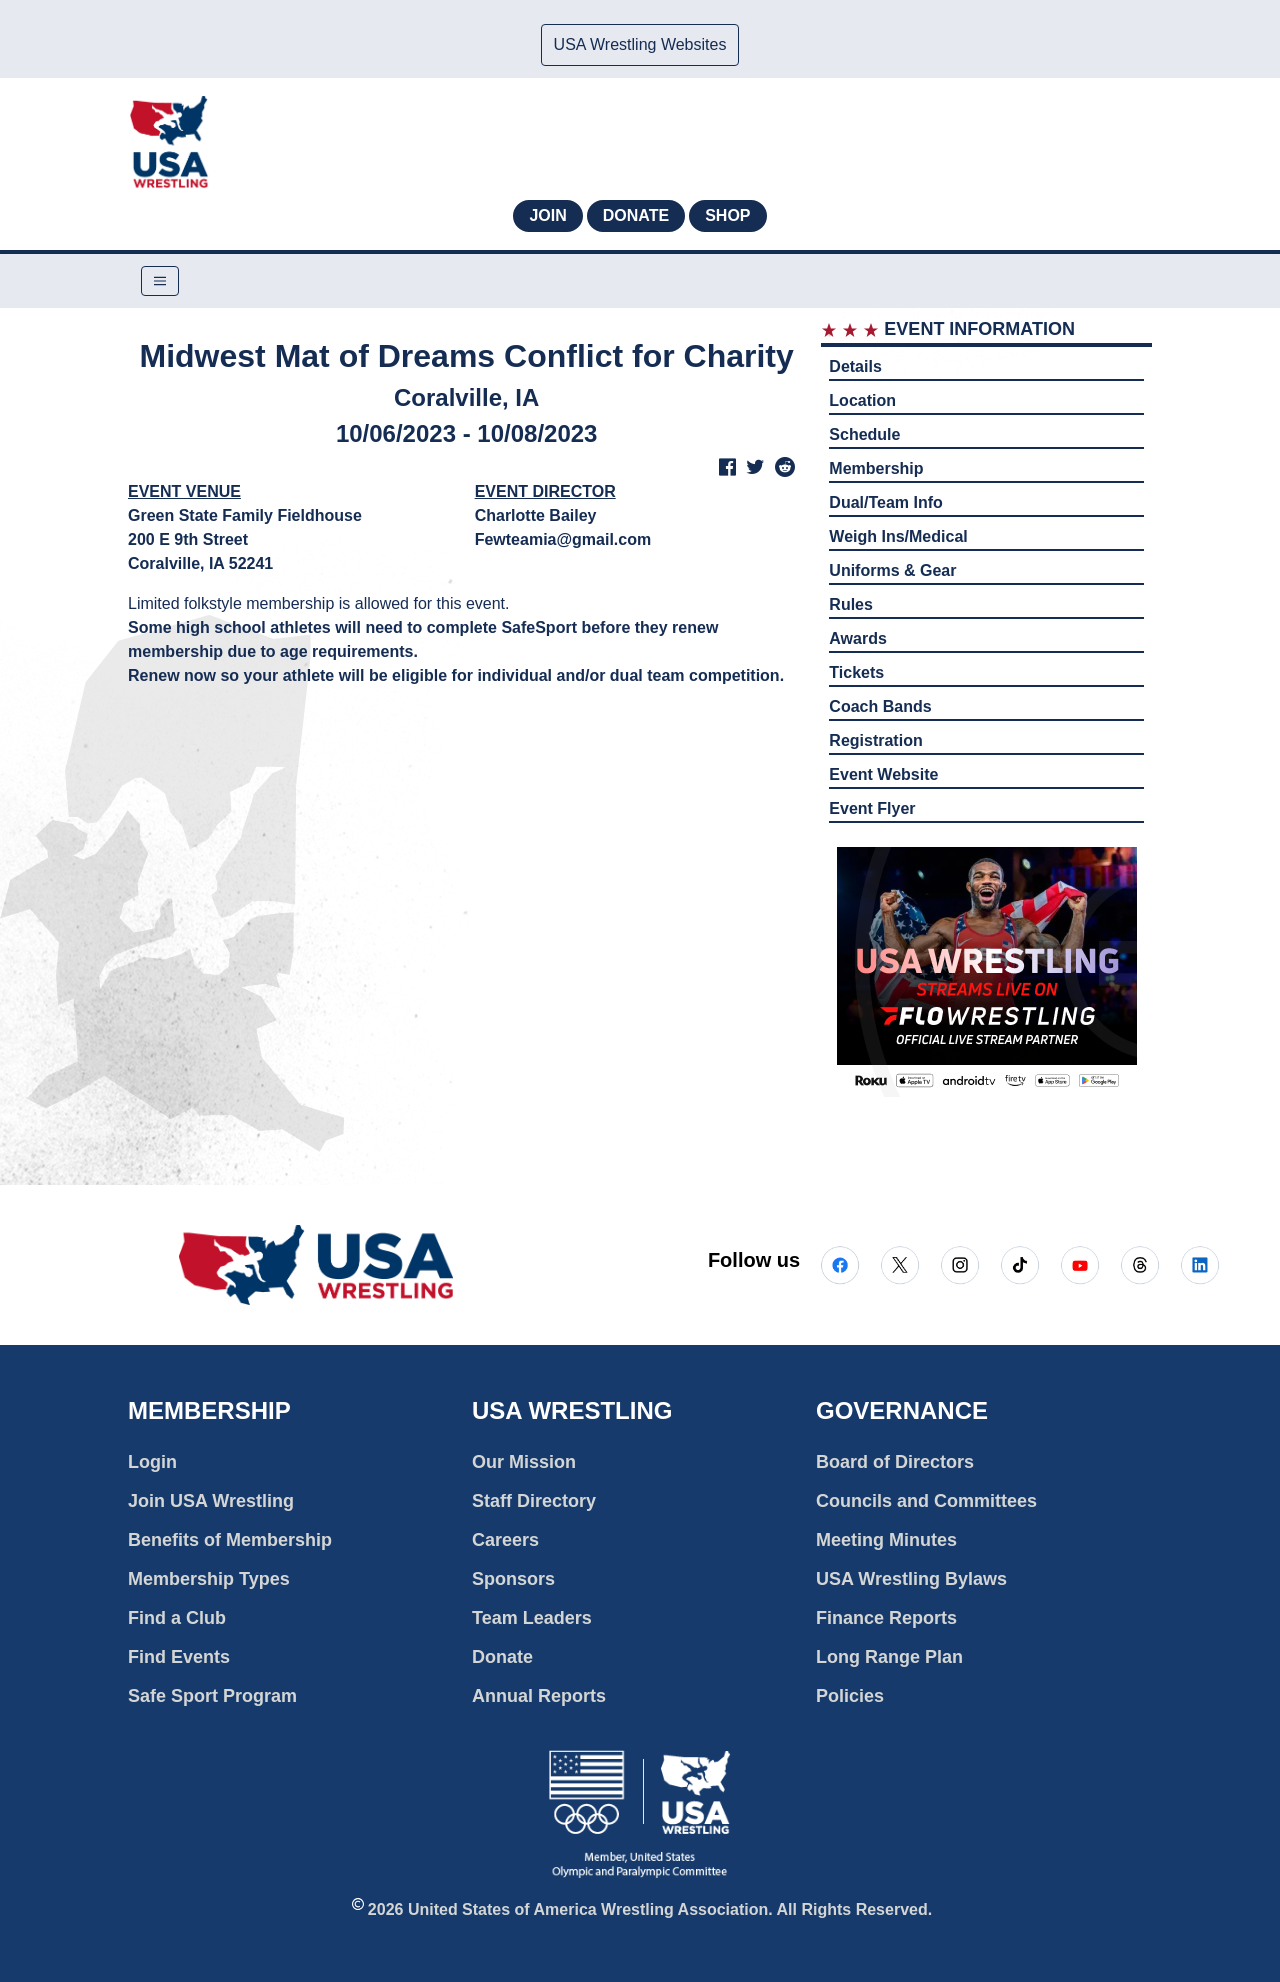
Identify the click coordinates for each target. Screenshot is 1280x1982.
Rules (851, 604)
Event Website (883, 774)
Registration (875, 740)
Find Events (179, 1657)
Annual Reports (539, 1696)
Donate (636, 215)
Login (152, 1462)
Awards (858, 638)
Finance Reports (886, 1618)
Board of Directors (895, 1462)
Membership (876, 468)
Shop (727, 215)
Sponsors (513, 1579)
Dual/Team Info (886, 502)
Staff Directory (534, 1501)
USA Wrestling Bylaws (911, 1579)
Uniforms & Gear (892, 570)
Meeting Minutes (886, 1540)
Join (547, 215)
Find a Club (177, 1618)
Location (862, 400)
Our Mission (524, 1462)
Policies (850, 1696)
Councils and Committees (926, 1501)
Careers (505, 1540)
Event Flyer (872, 808)
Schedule (864, 434)
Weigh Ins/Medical (898, 536)
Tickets (856, 672)
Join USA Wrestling (211, 1501)
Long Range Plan (889, 1657)
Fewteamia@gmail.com (563, 539)
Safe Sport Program (212, 1696)
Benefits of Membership (230, 1540)
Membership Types (209, 1579)
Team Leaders (532, 1618)
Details (855, 366)
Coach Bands (880, 706)
